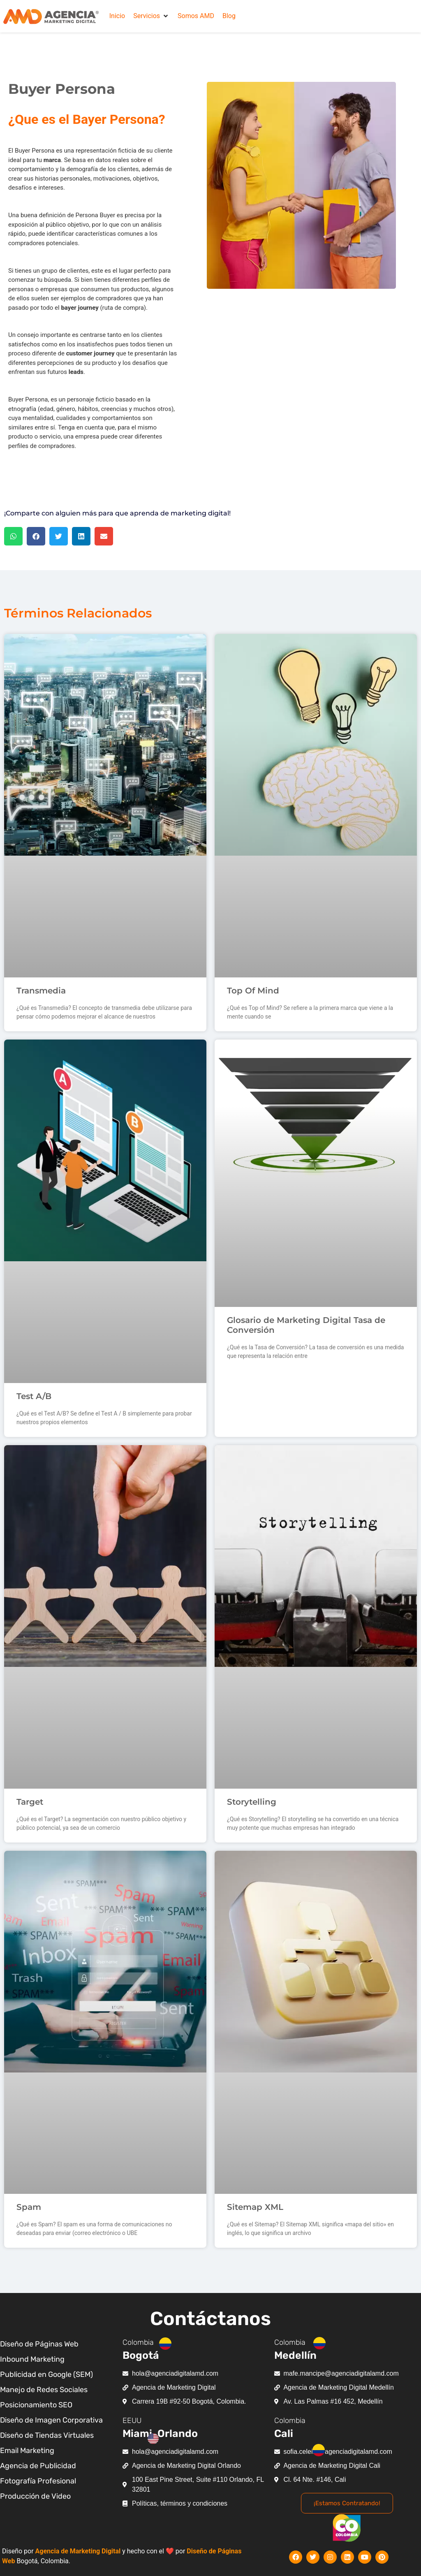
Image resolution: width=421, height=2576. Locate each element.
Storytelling (251, 1802)
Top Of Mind (253, 991)
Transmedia (41, 991)
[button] (151, 16)
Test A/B (33, 1396)
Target (29, 1802)
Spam (28, 2207)
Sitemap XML (255, 2207)
